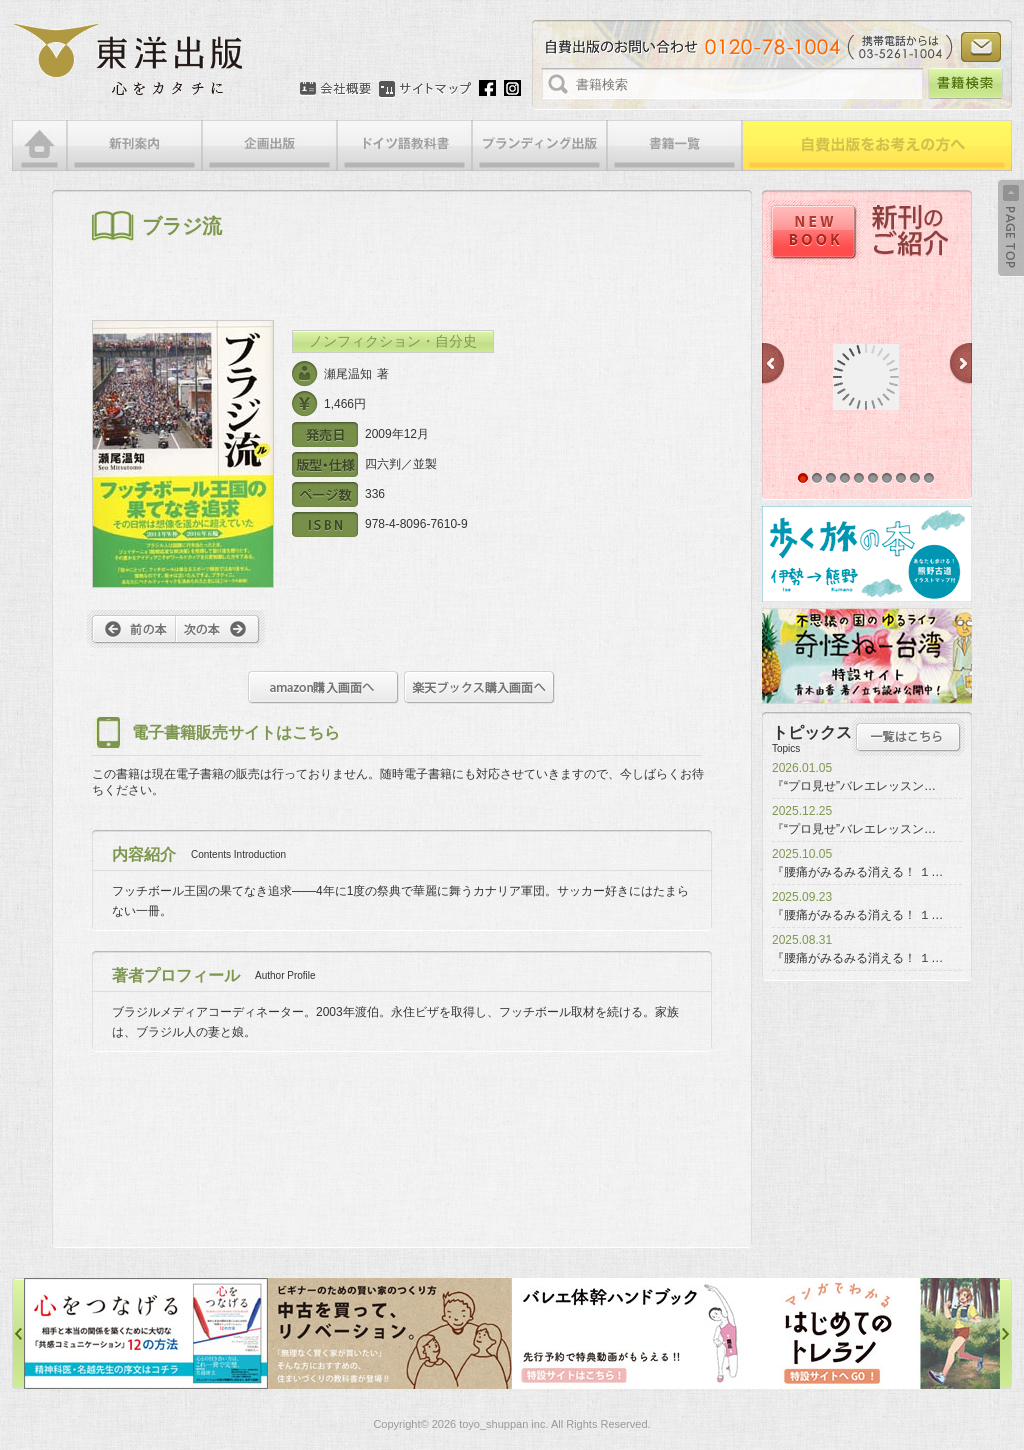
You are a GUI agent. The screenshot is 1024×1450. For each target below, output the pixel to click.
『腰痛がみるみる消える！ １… (857, 872)
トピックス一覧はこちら (908, 737)
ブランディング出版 (539, 145)
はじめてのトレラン (878, 1333)
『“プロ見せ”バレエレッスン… (854, 786)
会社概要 (335, 89)
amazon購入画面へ (323, 687)
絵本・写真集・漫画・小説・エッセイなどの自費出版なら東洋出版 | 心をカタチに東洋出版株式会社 (129, 60)
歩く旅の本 (867, 554)
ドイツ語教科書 (404, 145)
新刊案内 (134, 145)
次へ (220, 629)
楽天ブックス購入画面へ (479, 687)
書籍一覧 (674, 145)
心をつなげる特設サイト (146, 1333)
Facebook (487, 88)
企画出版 (269, 145)
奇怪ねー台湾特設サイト (867, 656)
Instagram (512, 88)
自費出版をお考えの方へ (877, 145)
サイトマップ (425, 89)
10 (929, 478)
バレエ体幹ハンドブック (634, 1333)
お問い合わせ (981, 47)
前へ (131, 629)
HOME (39, 145)
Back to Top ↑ (1011, 228)
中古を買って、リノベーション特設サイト (390, 1333)
